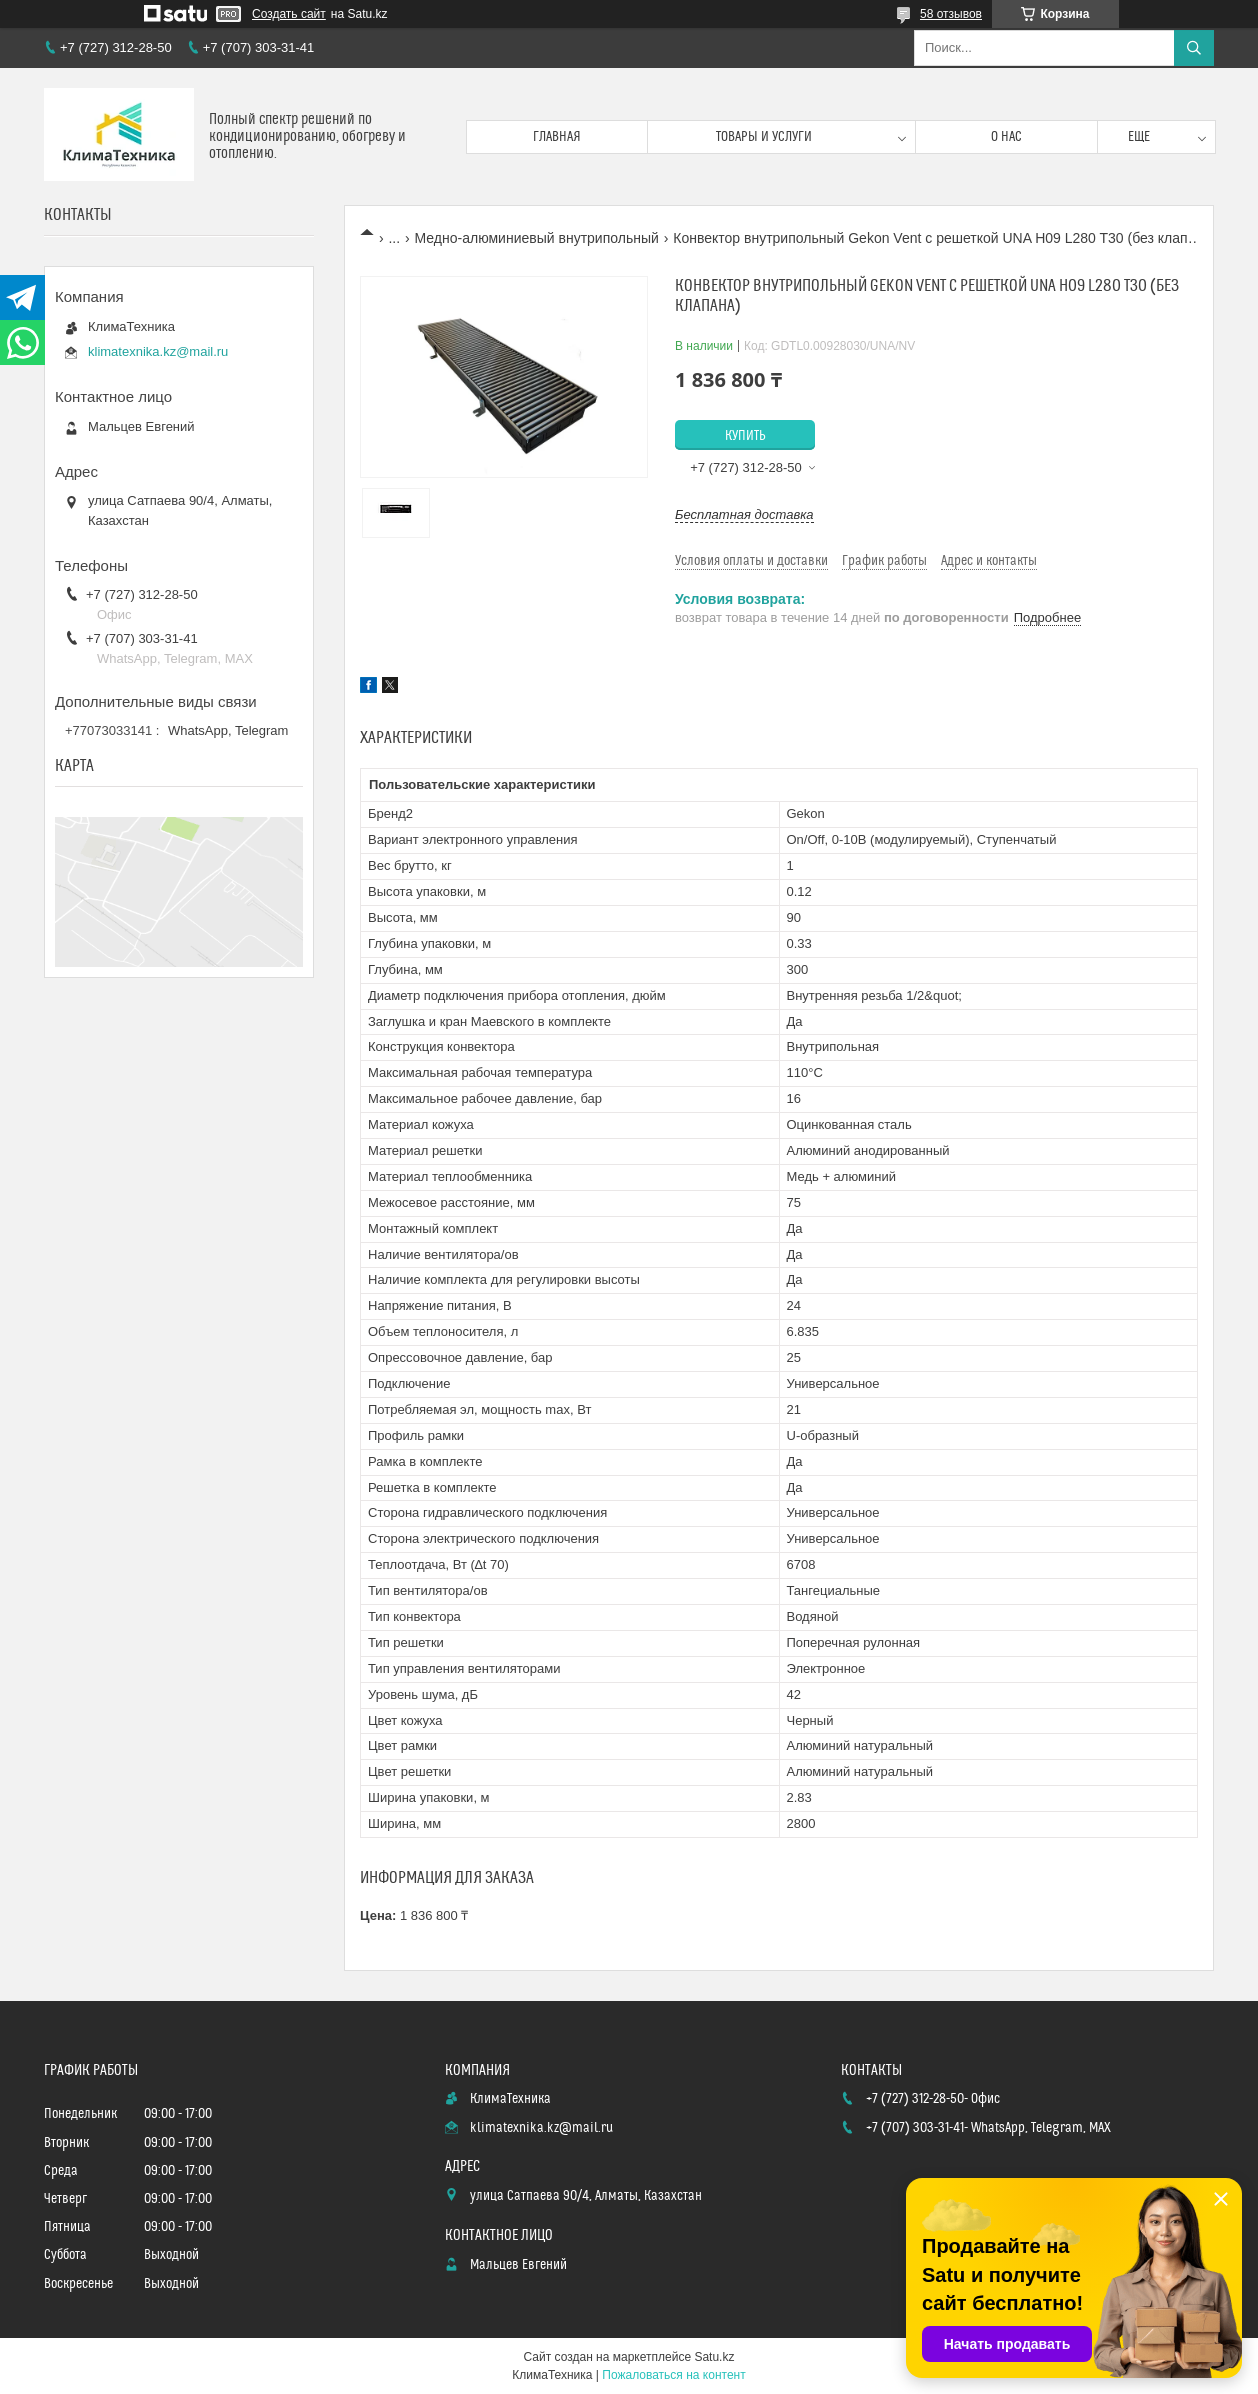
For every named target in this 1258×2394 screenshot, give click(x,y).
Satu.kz (714, 2357)
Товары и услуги (764, 137)
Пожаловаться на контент (673, 2375)
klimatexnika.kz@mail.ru (158, 351)
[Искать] (1194, 48)
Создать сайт (289, 14)
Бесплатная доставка (744, 514)
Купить (745, 436)
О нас (1006, 137)
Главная (557, 137)
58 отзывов (951, 14)
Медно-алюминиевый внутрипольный (537, 238)
